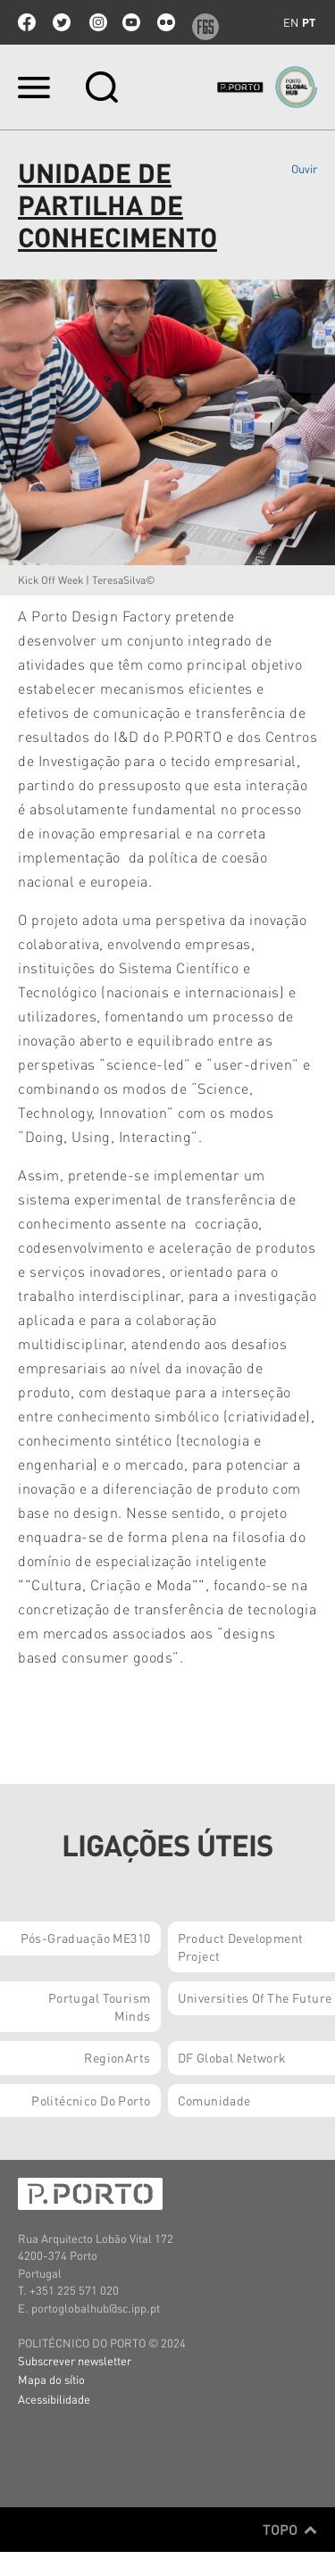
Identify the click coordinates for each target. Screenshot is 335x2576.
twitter (62, 22)
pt (308, 22)
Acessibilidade (54, 2398)
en (290, 22)
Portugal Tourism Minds (99, 2006)
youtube (131, 22)
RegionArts (117, 2057)
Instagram (96, 22)
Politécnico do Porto (90, 2100)
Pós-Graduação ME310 (86, 1938)
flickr (166, 22)
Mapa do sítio (51, 2379)
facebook (27, 22)
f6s (201, 22)
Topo (290, 2529)
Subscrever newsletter (74, 2360)
